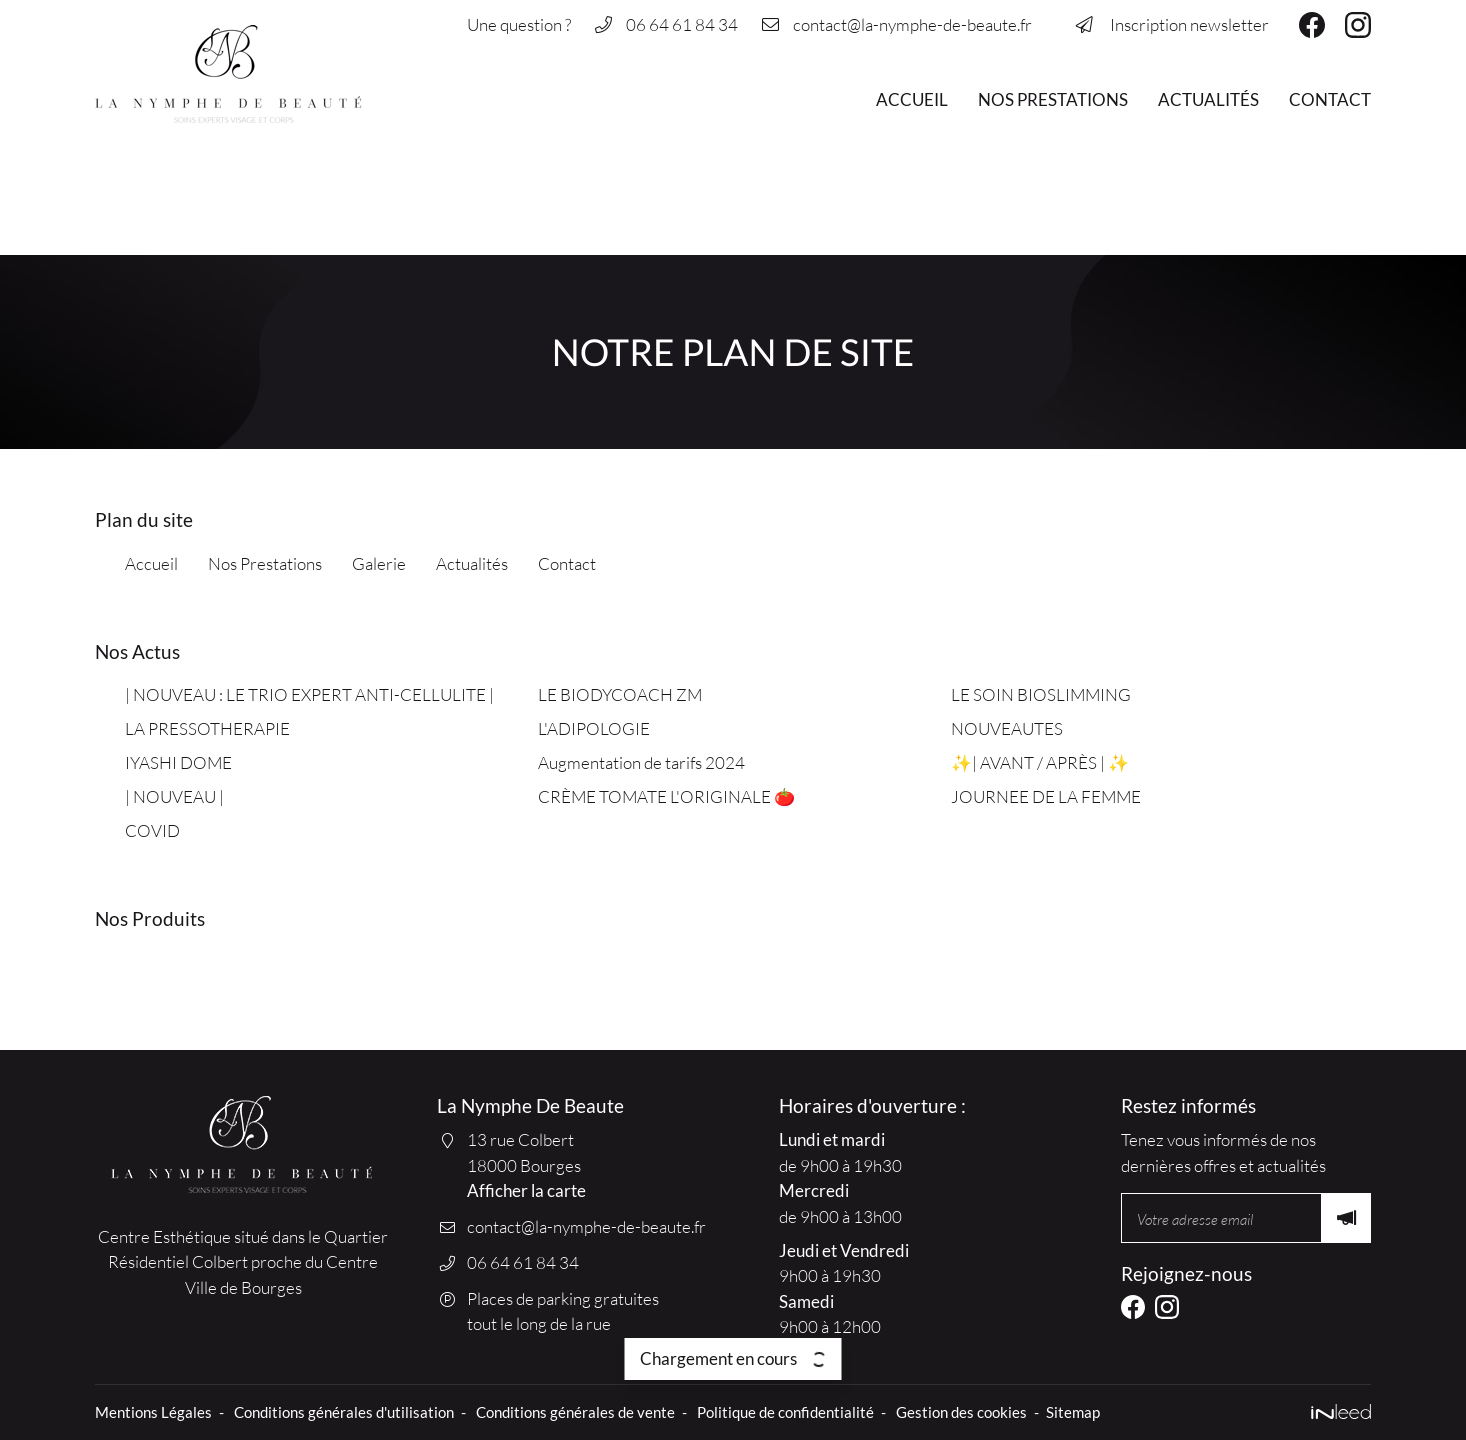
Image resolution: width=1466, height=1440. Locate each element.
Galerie (379, 563)
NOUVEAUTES (1007, 728)
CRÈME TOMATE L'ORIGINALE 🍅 (666, 796)
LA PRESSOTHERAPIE (207, 728)
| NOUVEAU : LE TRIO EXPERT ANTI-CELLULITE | (309, 694)
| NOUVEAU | (174, 796)
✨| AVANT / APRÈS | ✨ (1041, 762)
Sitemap (1073, 1412)
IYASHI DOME (178, 762)
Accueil (912, 99)
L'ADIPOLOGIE (594, 728)
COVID (152, 830)
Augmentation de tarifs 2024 (641, 762)
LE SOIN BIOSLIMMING (1041, 694)
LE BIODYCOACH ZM (620, 694)
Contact (1330, 99)
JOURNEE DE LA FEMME (1046, 796)
